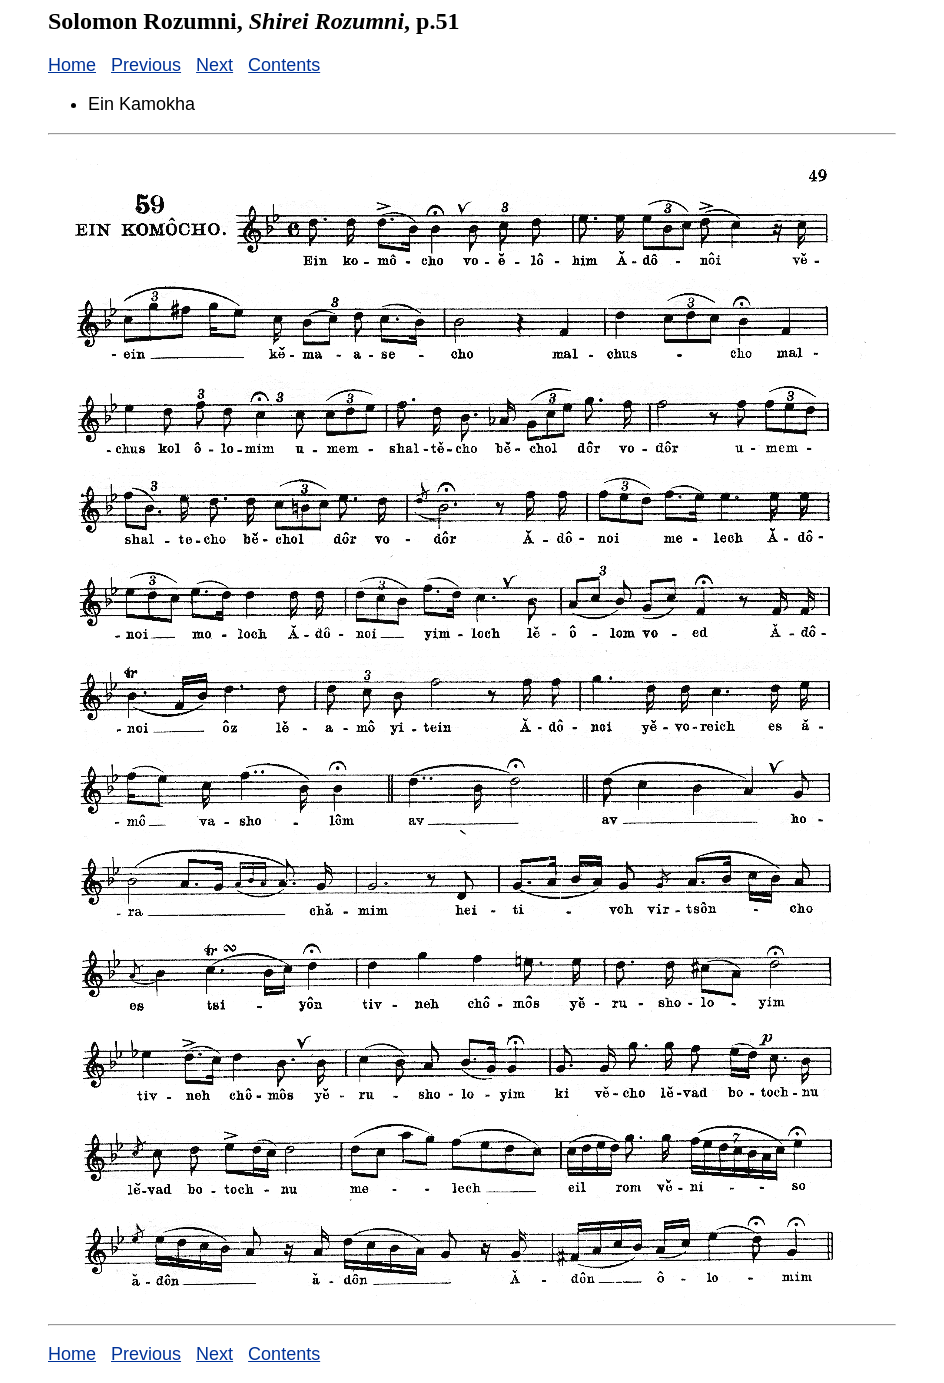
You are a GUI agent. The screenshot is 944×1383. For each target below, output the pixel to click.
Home (72, 65)
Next (214, 65)
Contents (284, 65)
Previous (146, 65)
